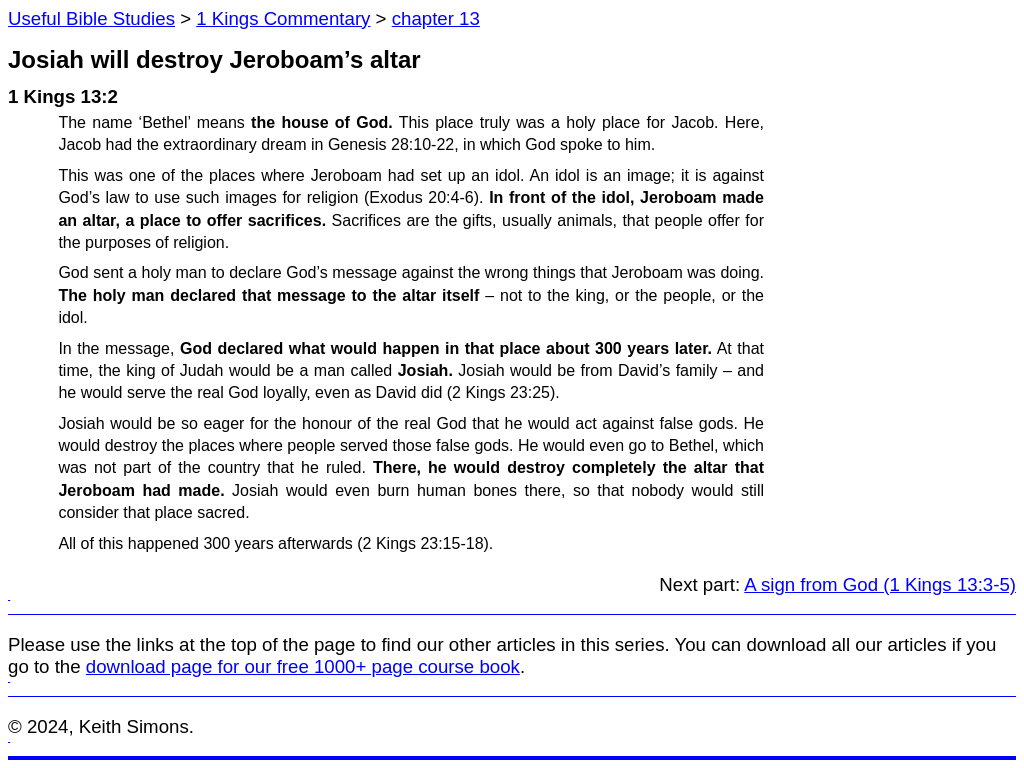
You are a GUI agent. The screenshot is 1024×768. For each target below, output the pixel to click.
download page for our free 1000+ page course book (303, 666)
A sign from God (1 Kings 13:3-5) (880, 584)
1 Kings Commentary (283, 18)
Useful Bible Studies (91, 18)
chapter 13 (436, 18)
